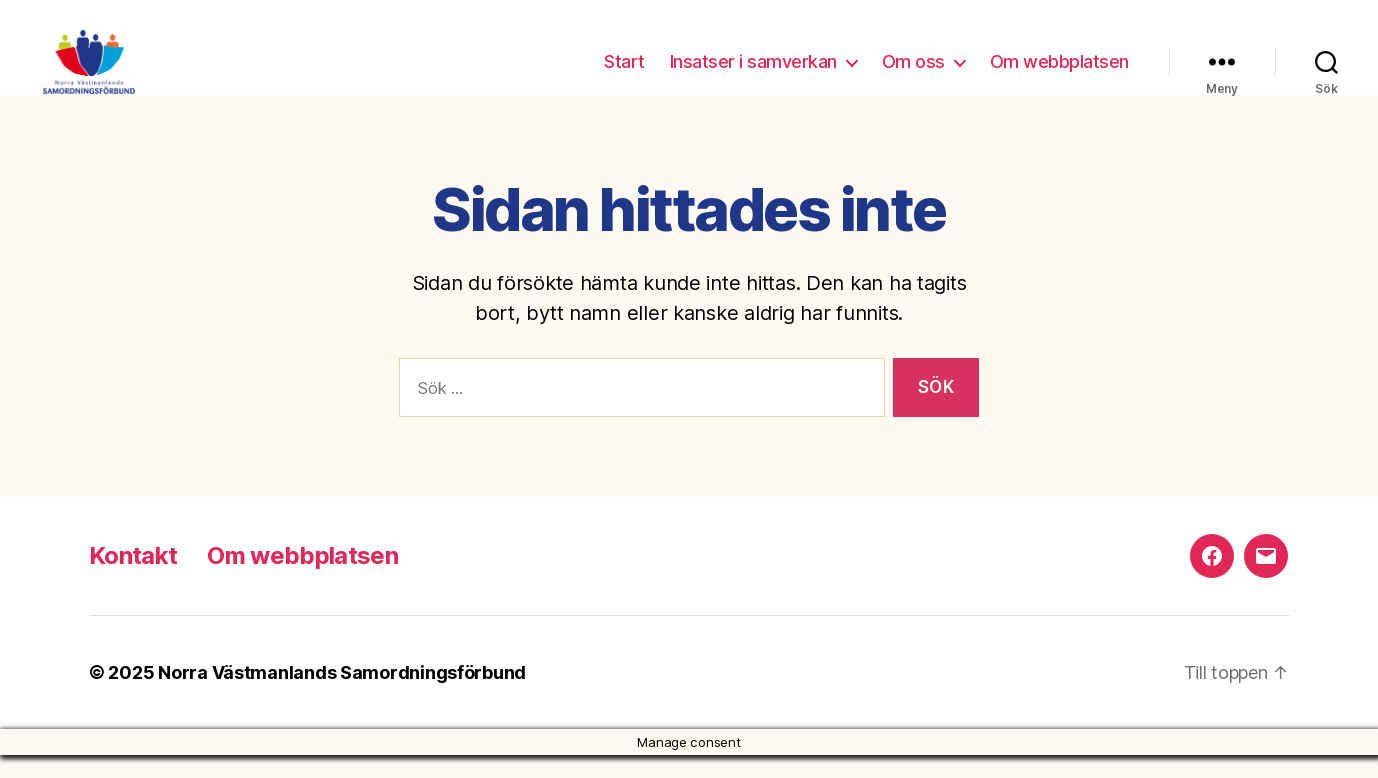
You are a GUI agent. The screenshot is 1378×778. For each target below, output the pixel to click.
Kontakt (133, 578)
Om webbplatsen (1059, 73)
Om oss (913, 73)
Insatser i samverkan (753, 73)
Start (624, 73)
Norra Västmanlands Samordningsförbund (342, 695)
